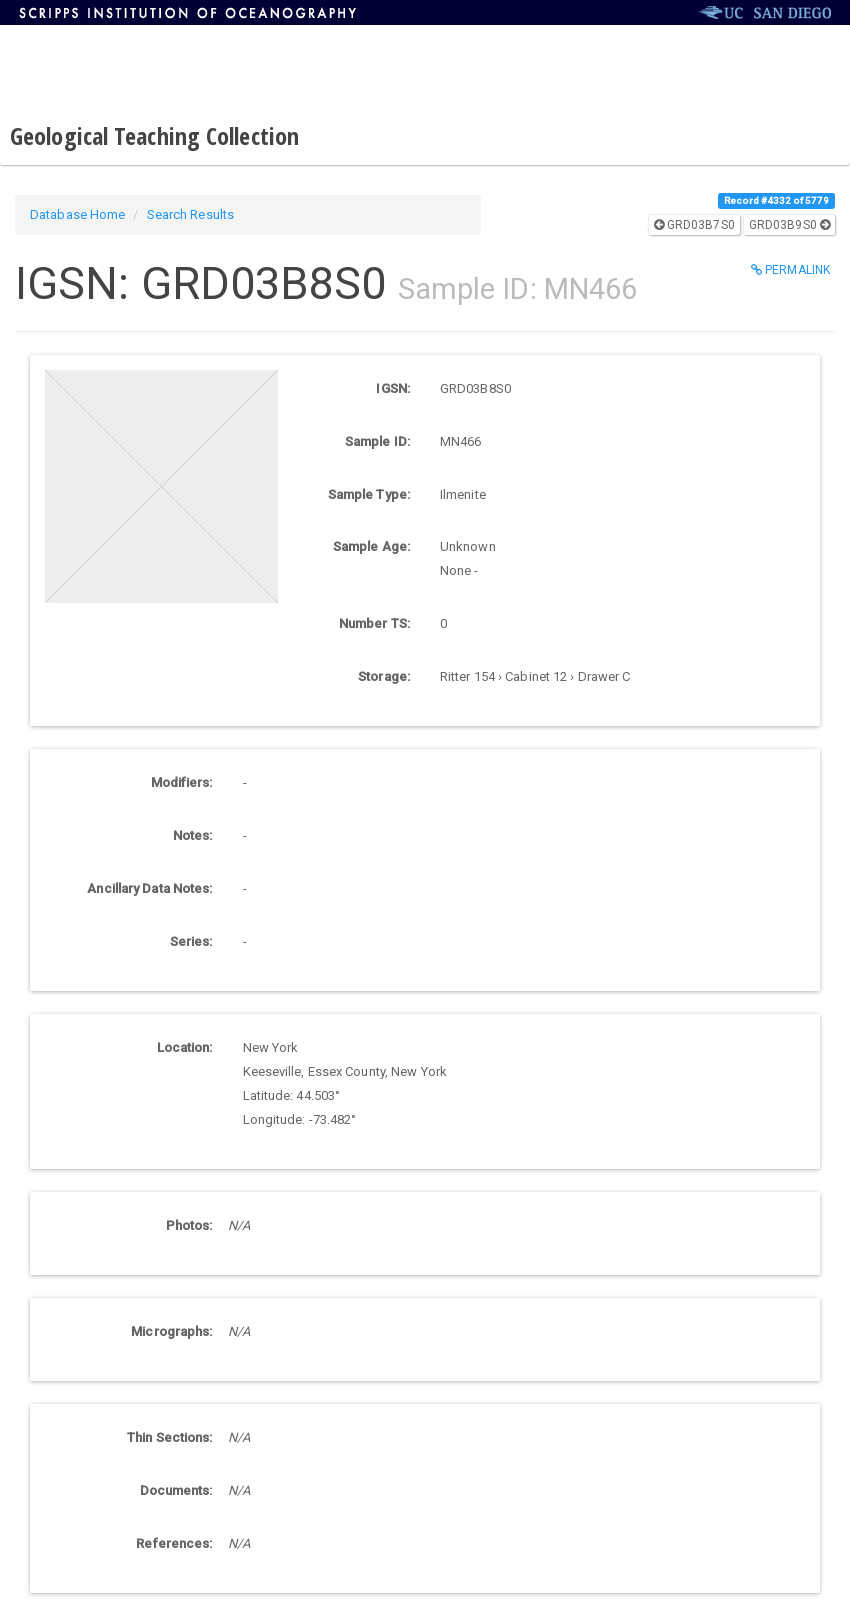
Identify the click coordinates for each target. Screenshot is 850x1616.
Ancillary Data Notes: (149, 888)
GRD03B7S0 (694, 225)
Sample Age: (371, 546)
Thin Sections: (169, 1437)
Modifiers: (182, 782)
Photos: (189, 1225)
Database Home (77, 214)
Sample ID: (377, 441)
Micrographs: (171, 1331)
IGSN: (393, 388)
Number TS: (374, 623)
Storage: (384, 676)
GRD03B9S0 (789, 225)
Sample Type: (369, 494)
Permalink (790, 270)
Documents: (176, 1490)
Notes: (193, 835)
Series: (191, 941)
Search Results (190, 214)
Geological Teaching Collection (154, 135)
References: (174, 1543)
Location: (185, 1047)
